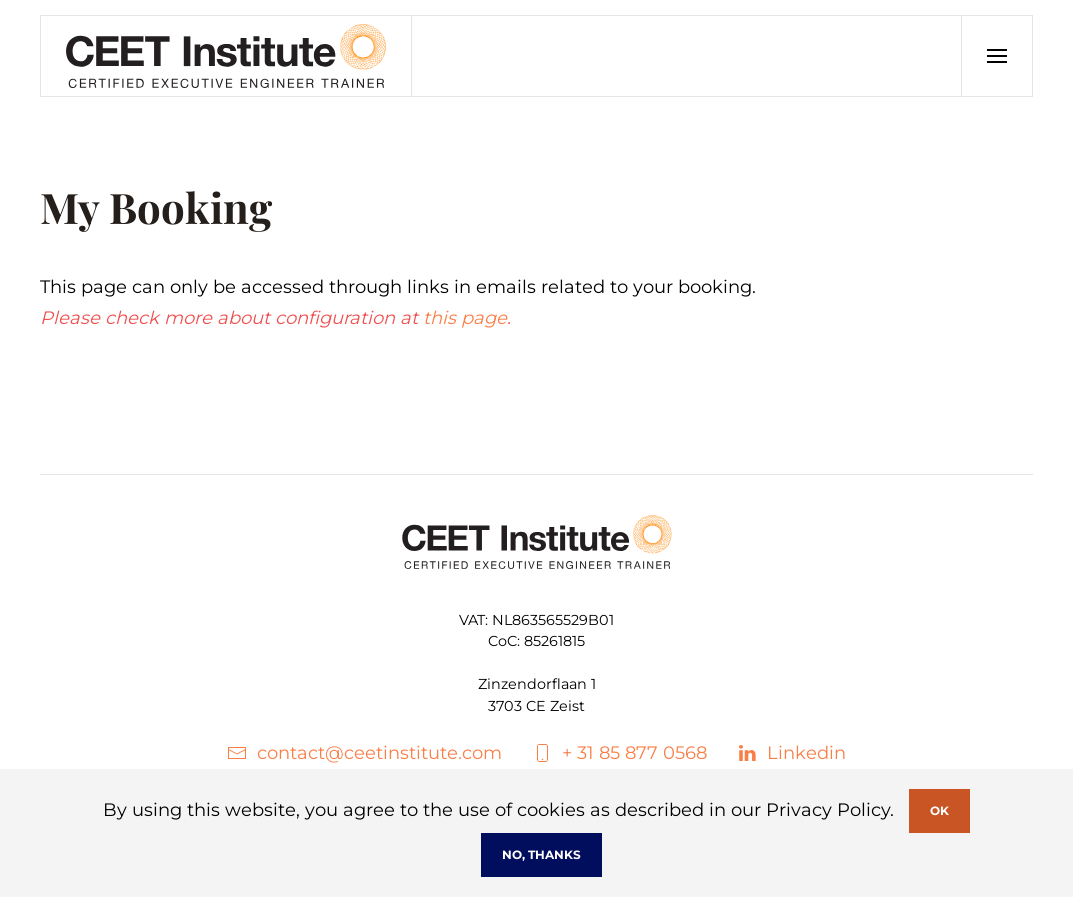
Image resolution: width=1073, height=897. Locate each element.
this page (465, 318)
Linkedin (791, 753)
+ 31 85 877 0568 (619, 753)
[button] (996, 56)
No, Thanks (541, 854)
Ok (939, 810)
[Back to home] (226, 56)
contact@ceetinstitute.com (364, 753)
